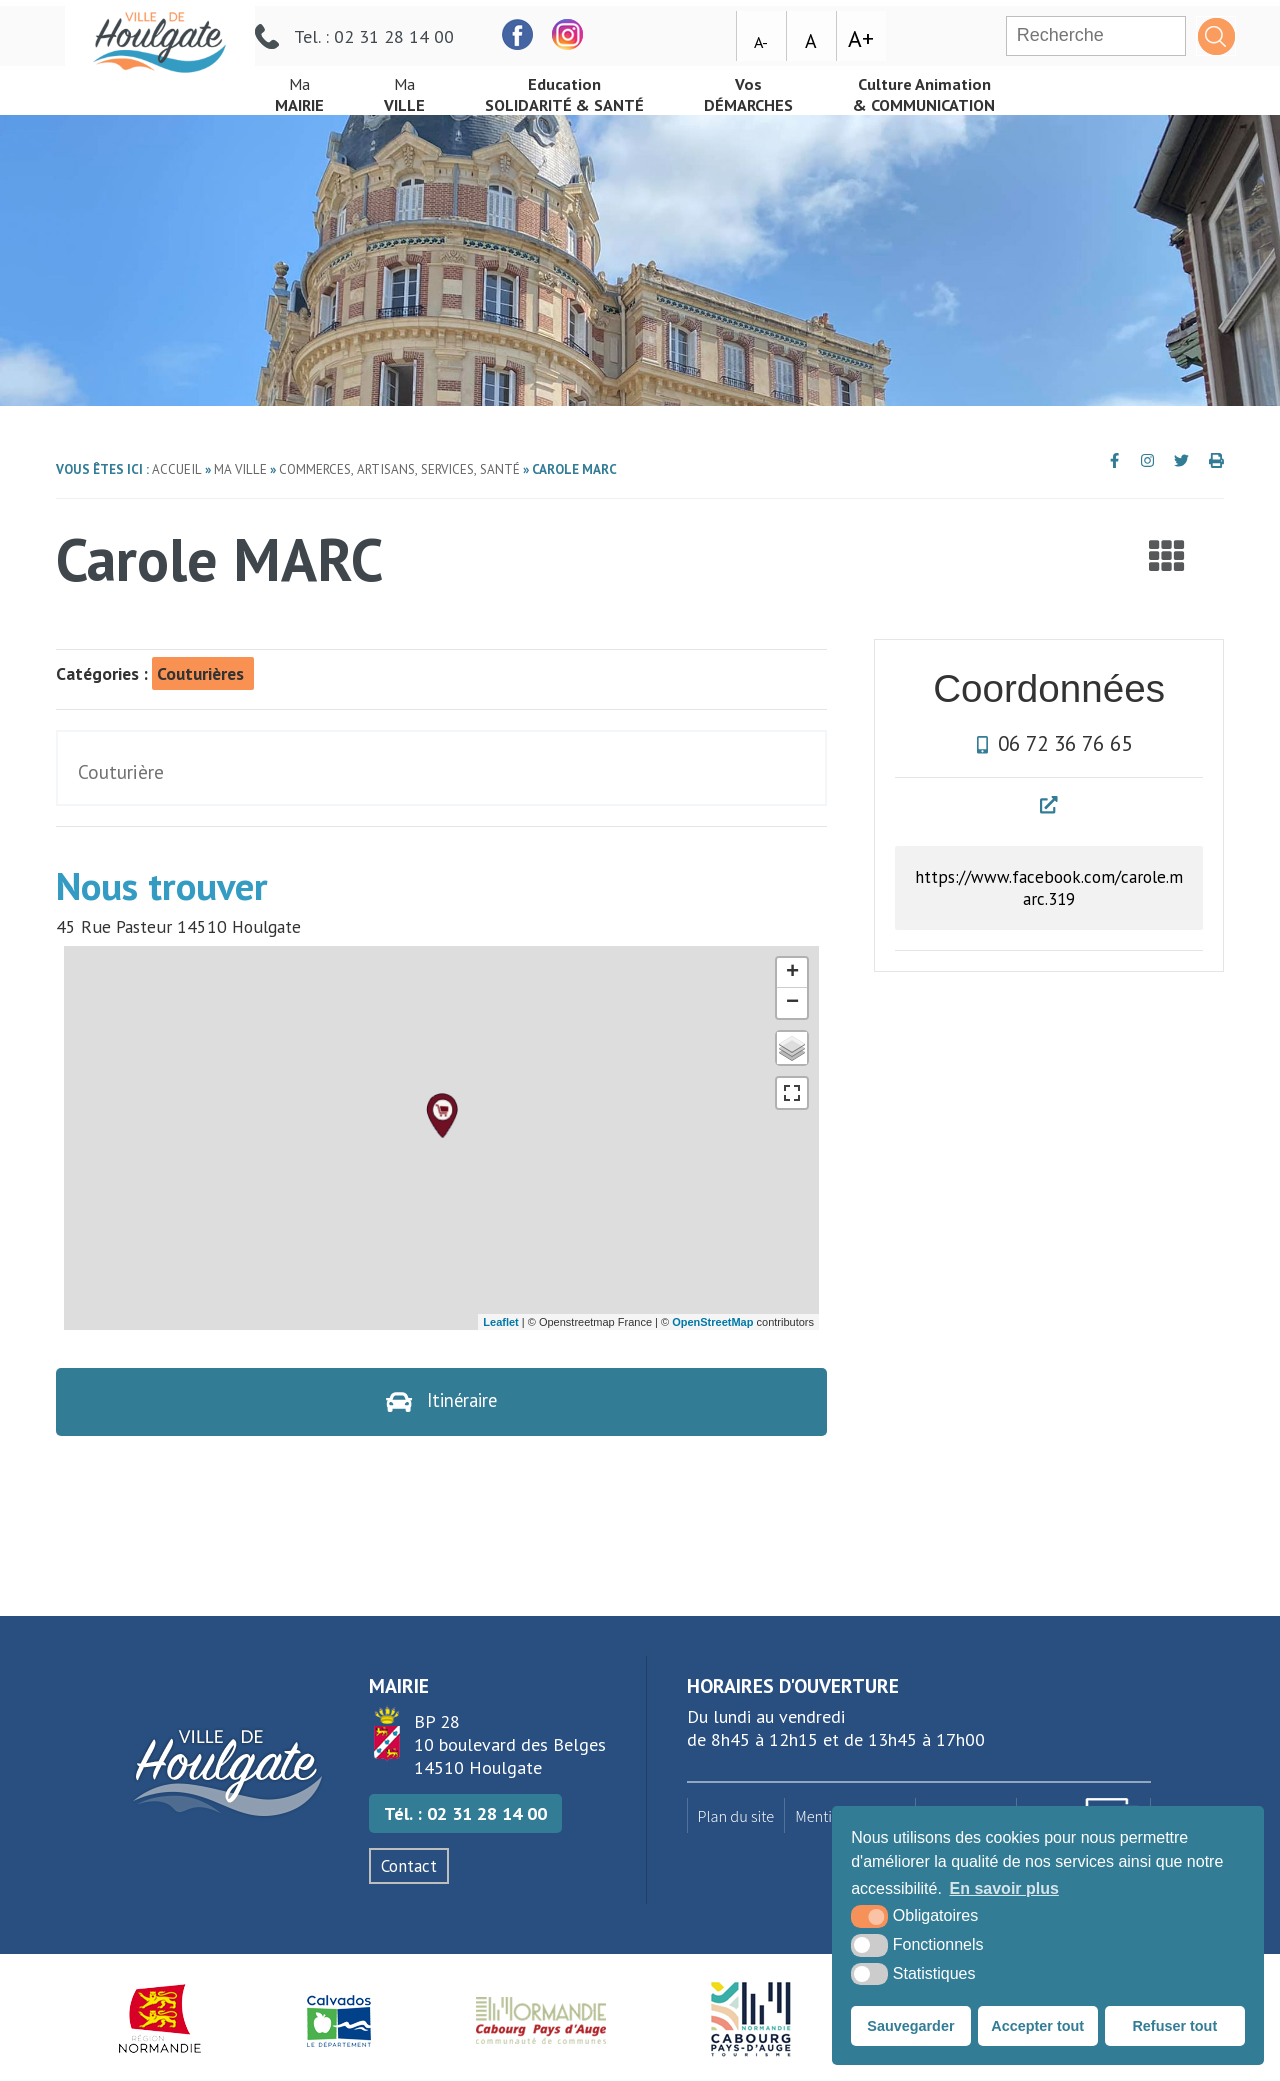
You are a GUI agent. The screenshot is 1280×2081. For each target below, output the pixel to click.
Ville (413, 88)
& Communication (970, 88)
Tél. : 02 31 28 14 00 (465, 1815)
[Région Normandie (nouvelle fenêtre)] (160, 2021)
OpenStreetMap (712, 1322)
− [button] (792, 1003)
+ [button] (792, 973)
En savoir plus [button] (1004, 1888)
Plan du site (736, 1817)
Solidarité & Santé (584, 88)
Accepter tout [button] (1037, 2026)
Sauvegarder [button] (910, 2026)
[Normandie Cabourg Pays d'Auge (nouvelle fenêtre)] (541, 2021)
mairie (303, 88)
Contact (409, 1868)
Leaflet (500, 1322)
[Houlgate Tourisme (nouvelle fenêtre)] (750, 2021)
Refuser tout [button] (1174, 2026)
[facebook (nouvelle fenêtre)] (687, 28)
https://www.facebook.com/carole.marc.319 (1049, 889)
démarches (781, 88)
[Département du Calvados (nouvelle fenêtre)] (339, 2021)
